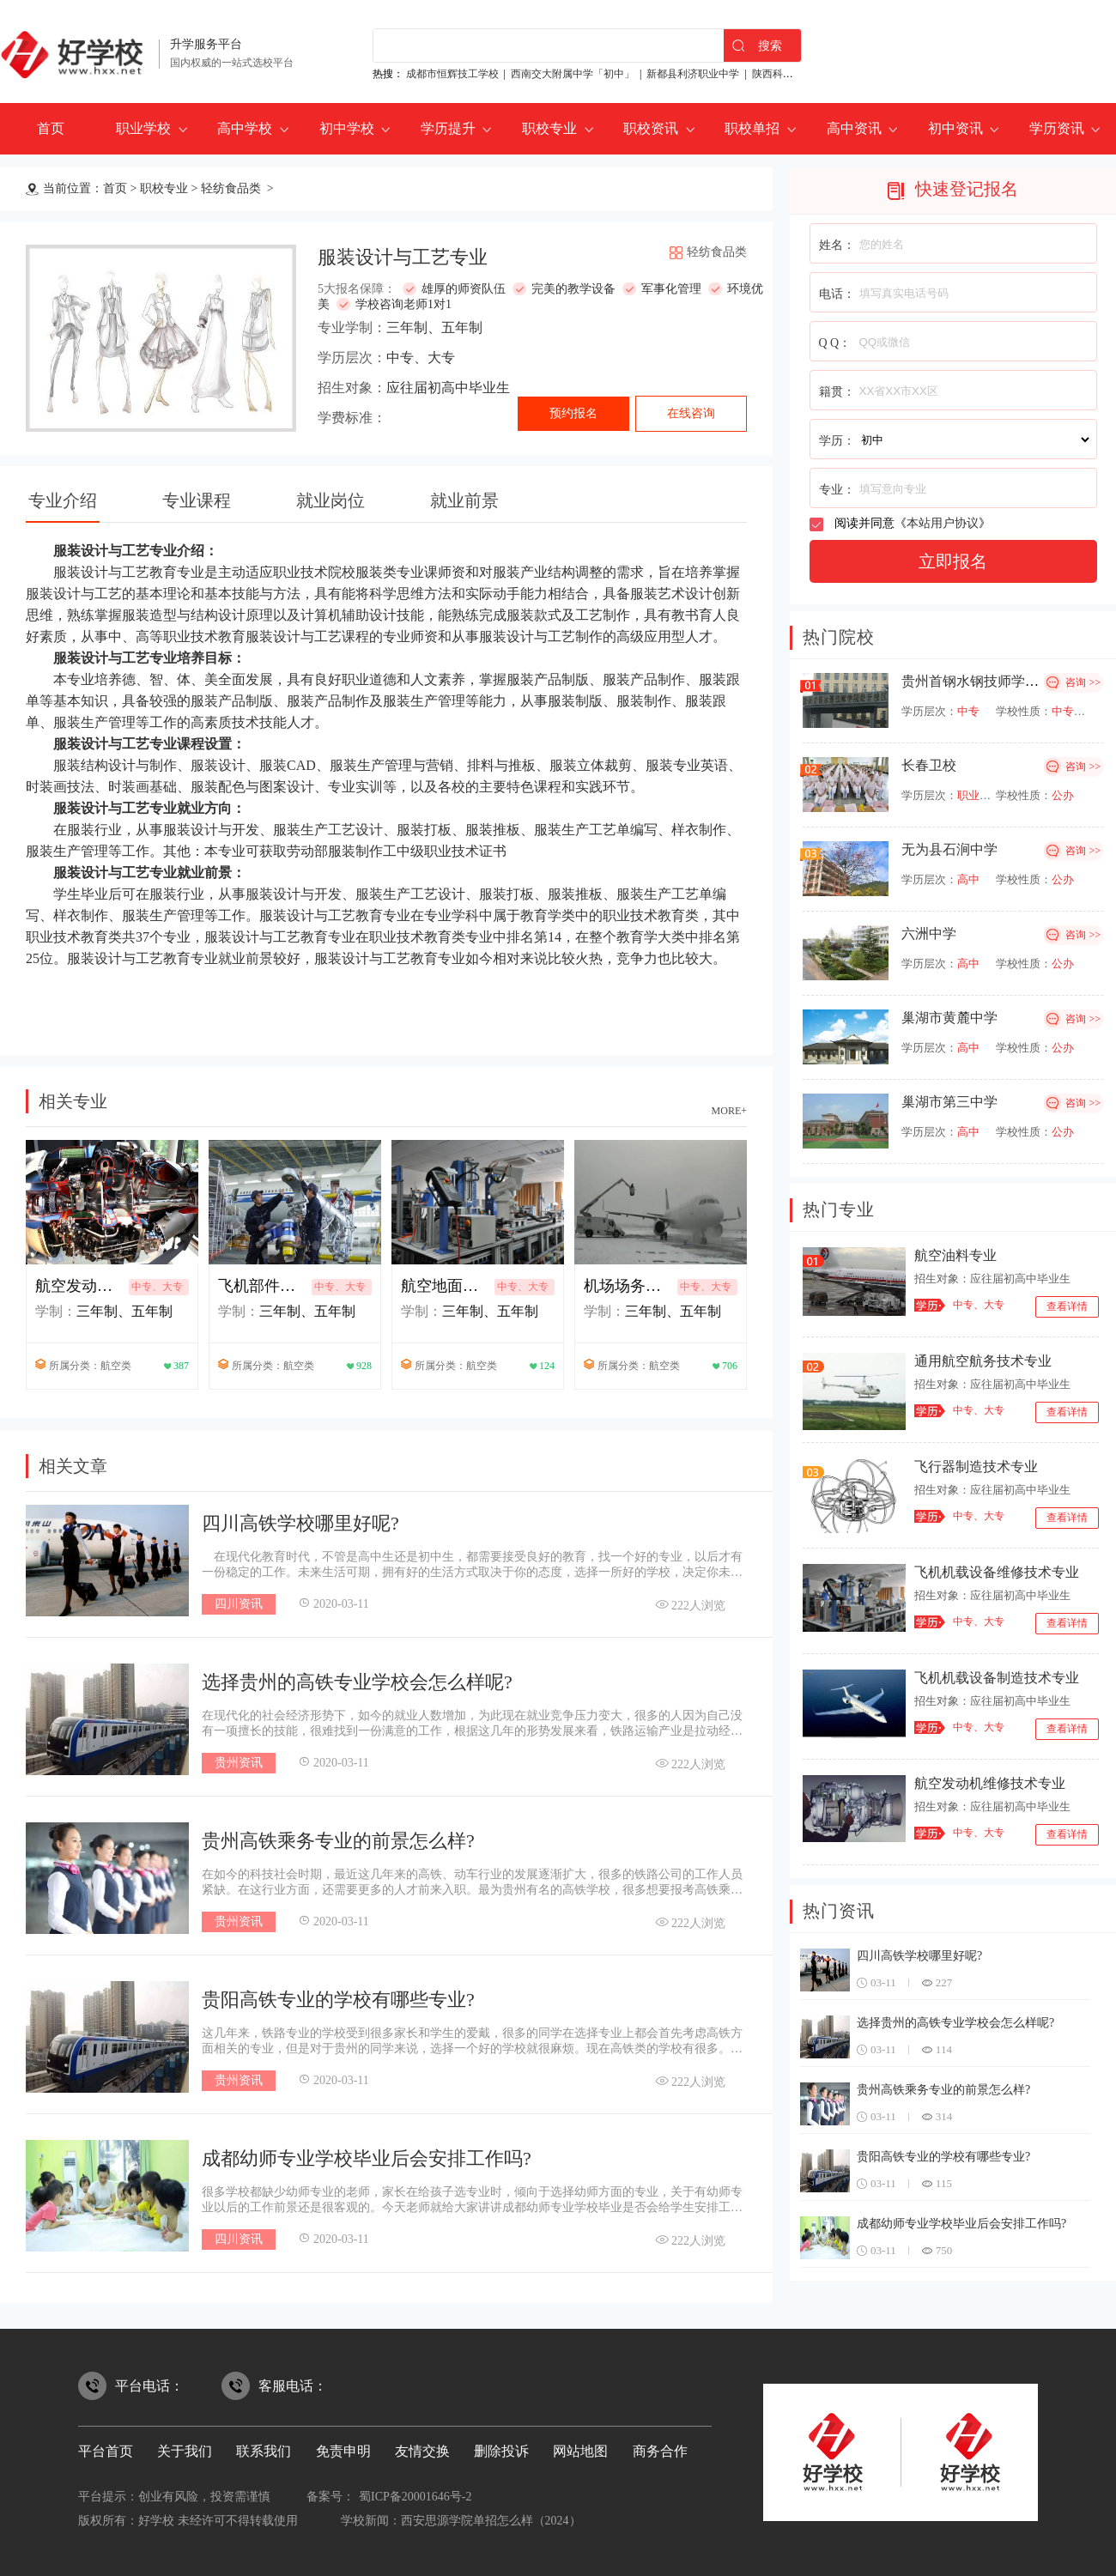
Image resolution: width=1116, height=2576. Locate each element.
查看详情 (1067, 1306)
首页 (50, 128)
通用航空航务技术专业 (983, 1361)
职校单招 (752, 128)
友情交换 (422, 2451)
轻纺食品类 (232, 188)
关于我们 (184, 2451)
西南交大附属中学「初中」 (572, 74)
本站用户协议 (943, 523)
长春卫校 (928, 765)
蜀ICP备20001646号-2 (415, 2496)
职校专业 (549, 128)
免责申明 (343, 2451)
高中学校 (244, 128)
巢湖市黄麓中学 (949, 1017)
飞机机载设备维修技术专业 (996, 1572)
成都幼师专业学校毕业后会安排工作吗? (366, 2158)
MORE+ (729, 1111)
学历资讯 (1056, 128)
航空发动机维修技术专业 (989, 1783)
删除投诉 (501, 2451)
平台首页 (105, 2451)
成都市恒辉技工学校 (452, 74)
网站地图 (580, 2451)
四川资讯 (239, 1603)
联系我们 (263, 2451)
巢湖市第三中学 (949, 1101)
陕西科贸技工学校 (793, 74)
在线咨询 (691, 413)
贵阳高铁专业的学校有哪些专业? (338, 1999)
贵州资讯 (239, 1762)
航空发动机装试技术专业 (79, 1285)
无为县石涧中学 (949, 849)
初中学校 (346, 128)
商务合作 (660, 2451)
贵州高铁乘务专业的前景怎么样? (338, 1841)
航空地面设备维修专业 (445, 1285)
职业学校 (143, 128)
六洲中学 (928, 933)
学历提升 (448, 128)
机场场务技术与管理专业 (628, 1285)
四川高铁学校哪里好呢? (300, 1523)
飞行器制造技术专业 (976, 1466)
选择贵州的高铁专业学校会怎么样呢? (357, 1682)
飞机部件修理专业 (262, 1285)
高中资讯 (854, 128)
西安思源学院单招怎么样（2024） (491, 2520)
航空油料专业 (955, 1255)
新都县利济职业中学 (692, 74)
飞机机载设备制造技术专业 (996, 1677)
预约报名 (573, 413)
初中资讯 (955, 128)
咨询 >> (1083, 682)
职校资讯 (650, 128)
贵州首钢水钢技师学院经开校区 (997, 681)
